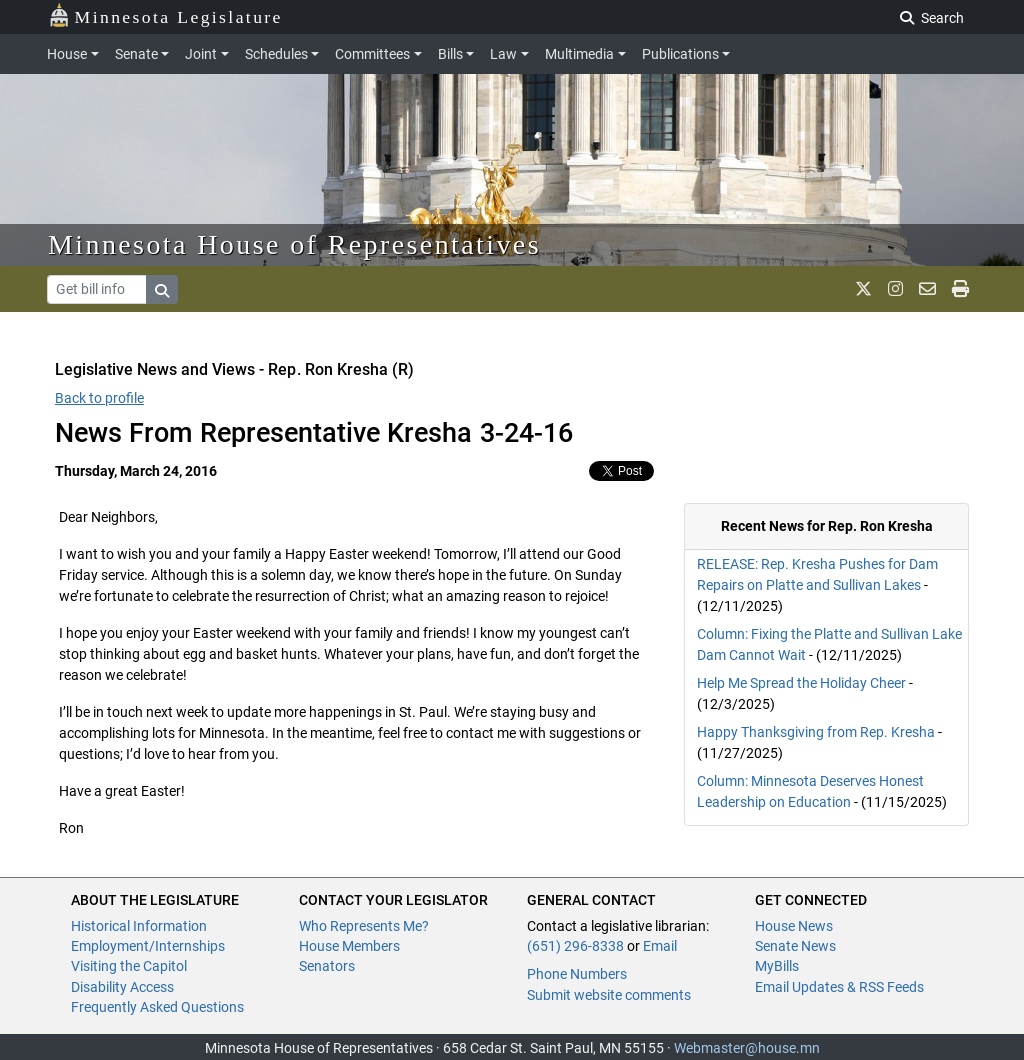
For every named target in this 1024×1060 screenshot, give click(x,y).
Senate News (795, 946)
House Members (349, 946)
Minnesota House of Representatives (294, 244)
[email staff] (927, 289)
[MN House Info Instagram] (895, 289)
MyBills (777, 966)
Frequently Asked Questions (157, 1007)
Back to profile (99, 398)
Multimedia (579, 54)
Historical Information (139, 926)
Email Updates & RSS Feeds (839, 987)
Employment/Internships (148, 946)
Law (503, 54)
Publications (680, 54)
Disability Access (122, 987)
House (67, 54)
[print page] (960, 289)
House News (794, 926)
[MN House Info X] (863, 289)
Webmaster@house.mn (747, 1048)
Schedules (276, 54)
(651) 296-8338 (575, 946)
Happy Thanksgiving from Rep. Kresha (816, 732)
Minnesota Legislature (165, 15)
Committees (372, 54)
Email (660, 946)
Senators (327, 966)
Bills (450, 54)
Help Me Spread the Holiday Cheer (801, 683)
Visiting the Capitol (129, 966)
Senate (136, 54)
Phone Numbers (577, 974)
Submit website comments (609, 995)
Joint (201, 54)
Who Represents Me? (364, 926)
